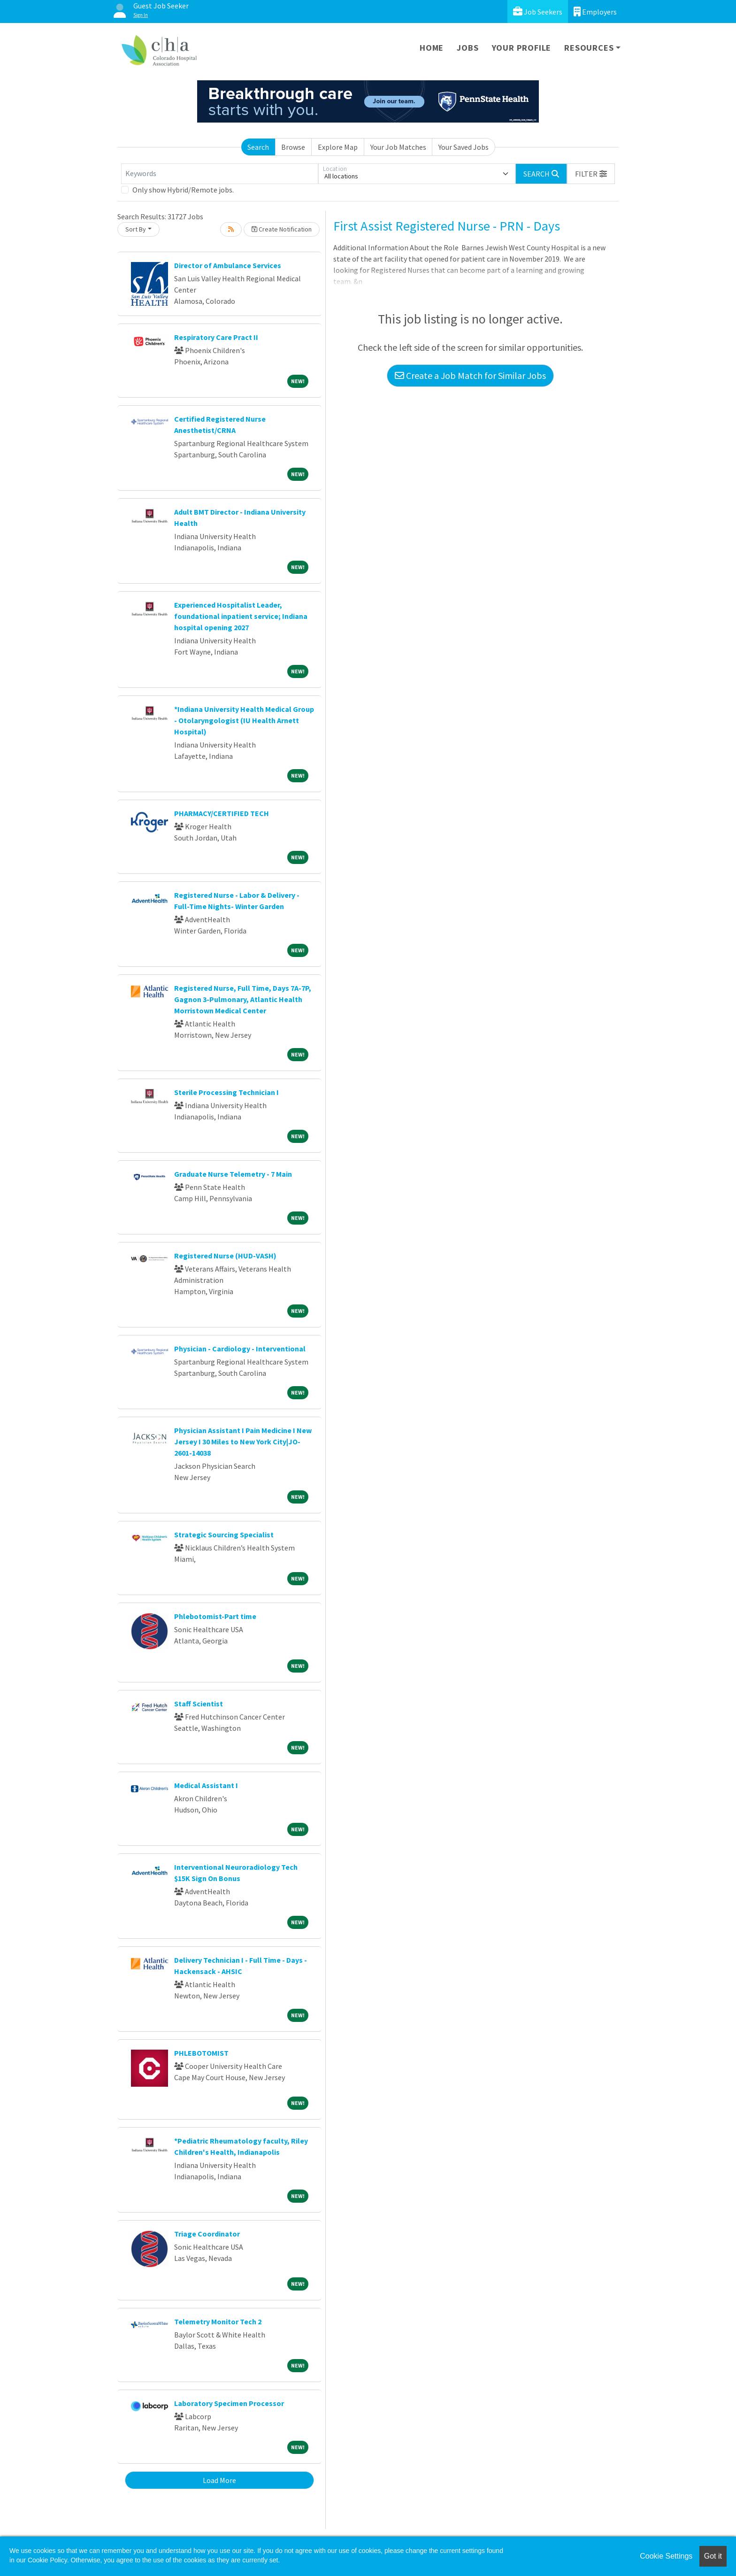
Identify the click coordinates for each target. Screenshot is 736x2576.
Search (258, 147)
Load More (219, 2480)
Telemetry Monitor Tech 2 (217, 2321)
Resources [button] (588, 47)
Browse (293, 147)
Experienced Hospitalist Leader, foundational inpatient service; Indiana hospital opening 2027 (240, 616)
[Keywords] (219, 173)
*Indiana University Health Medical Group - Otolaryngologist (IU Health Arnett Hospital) (244, 720)
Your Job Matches (398, 147)
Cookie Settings (666, 2556)
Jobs (467, 47)
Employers (595, 11)
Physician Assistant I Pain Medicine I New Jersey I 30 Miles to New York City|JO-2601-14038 (243, 1442)
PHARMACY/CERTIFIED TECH (221, 813)
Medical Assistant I (206, 1785)
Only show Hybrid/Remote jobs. (183, 189)
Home (432, 47)
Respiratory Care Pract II (216, 337)
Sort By (135, 229)
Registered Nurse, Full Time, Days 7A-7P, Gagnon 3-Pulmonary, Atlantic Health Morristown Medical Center (242, 999)
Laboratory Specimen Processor (229, 2403)
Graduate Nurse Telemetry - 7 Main (233, 1174)
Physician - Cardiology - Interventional (240, 1348)
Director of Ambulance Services (227, 265)
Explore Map (338, 147)
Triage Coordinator (207, 2233)
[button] (591, 173)
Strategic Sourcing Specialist (224, 1534)
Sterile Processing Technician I (226, 1092)
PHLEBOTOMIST (201, 2053)
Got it (713, 2556)
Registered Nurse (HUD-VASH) (225, 1255)
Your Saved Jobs (463, 147)
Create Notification (282, 229)
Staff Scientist (198, 1703)
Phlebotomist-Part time (215, 1616)
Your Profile (522, 47)
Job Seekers (537, 11)
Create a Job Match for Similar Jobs (470, 375)
